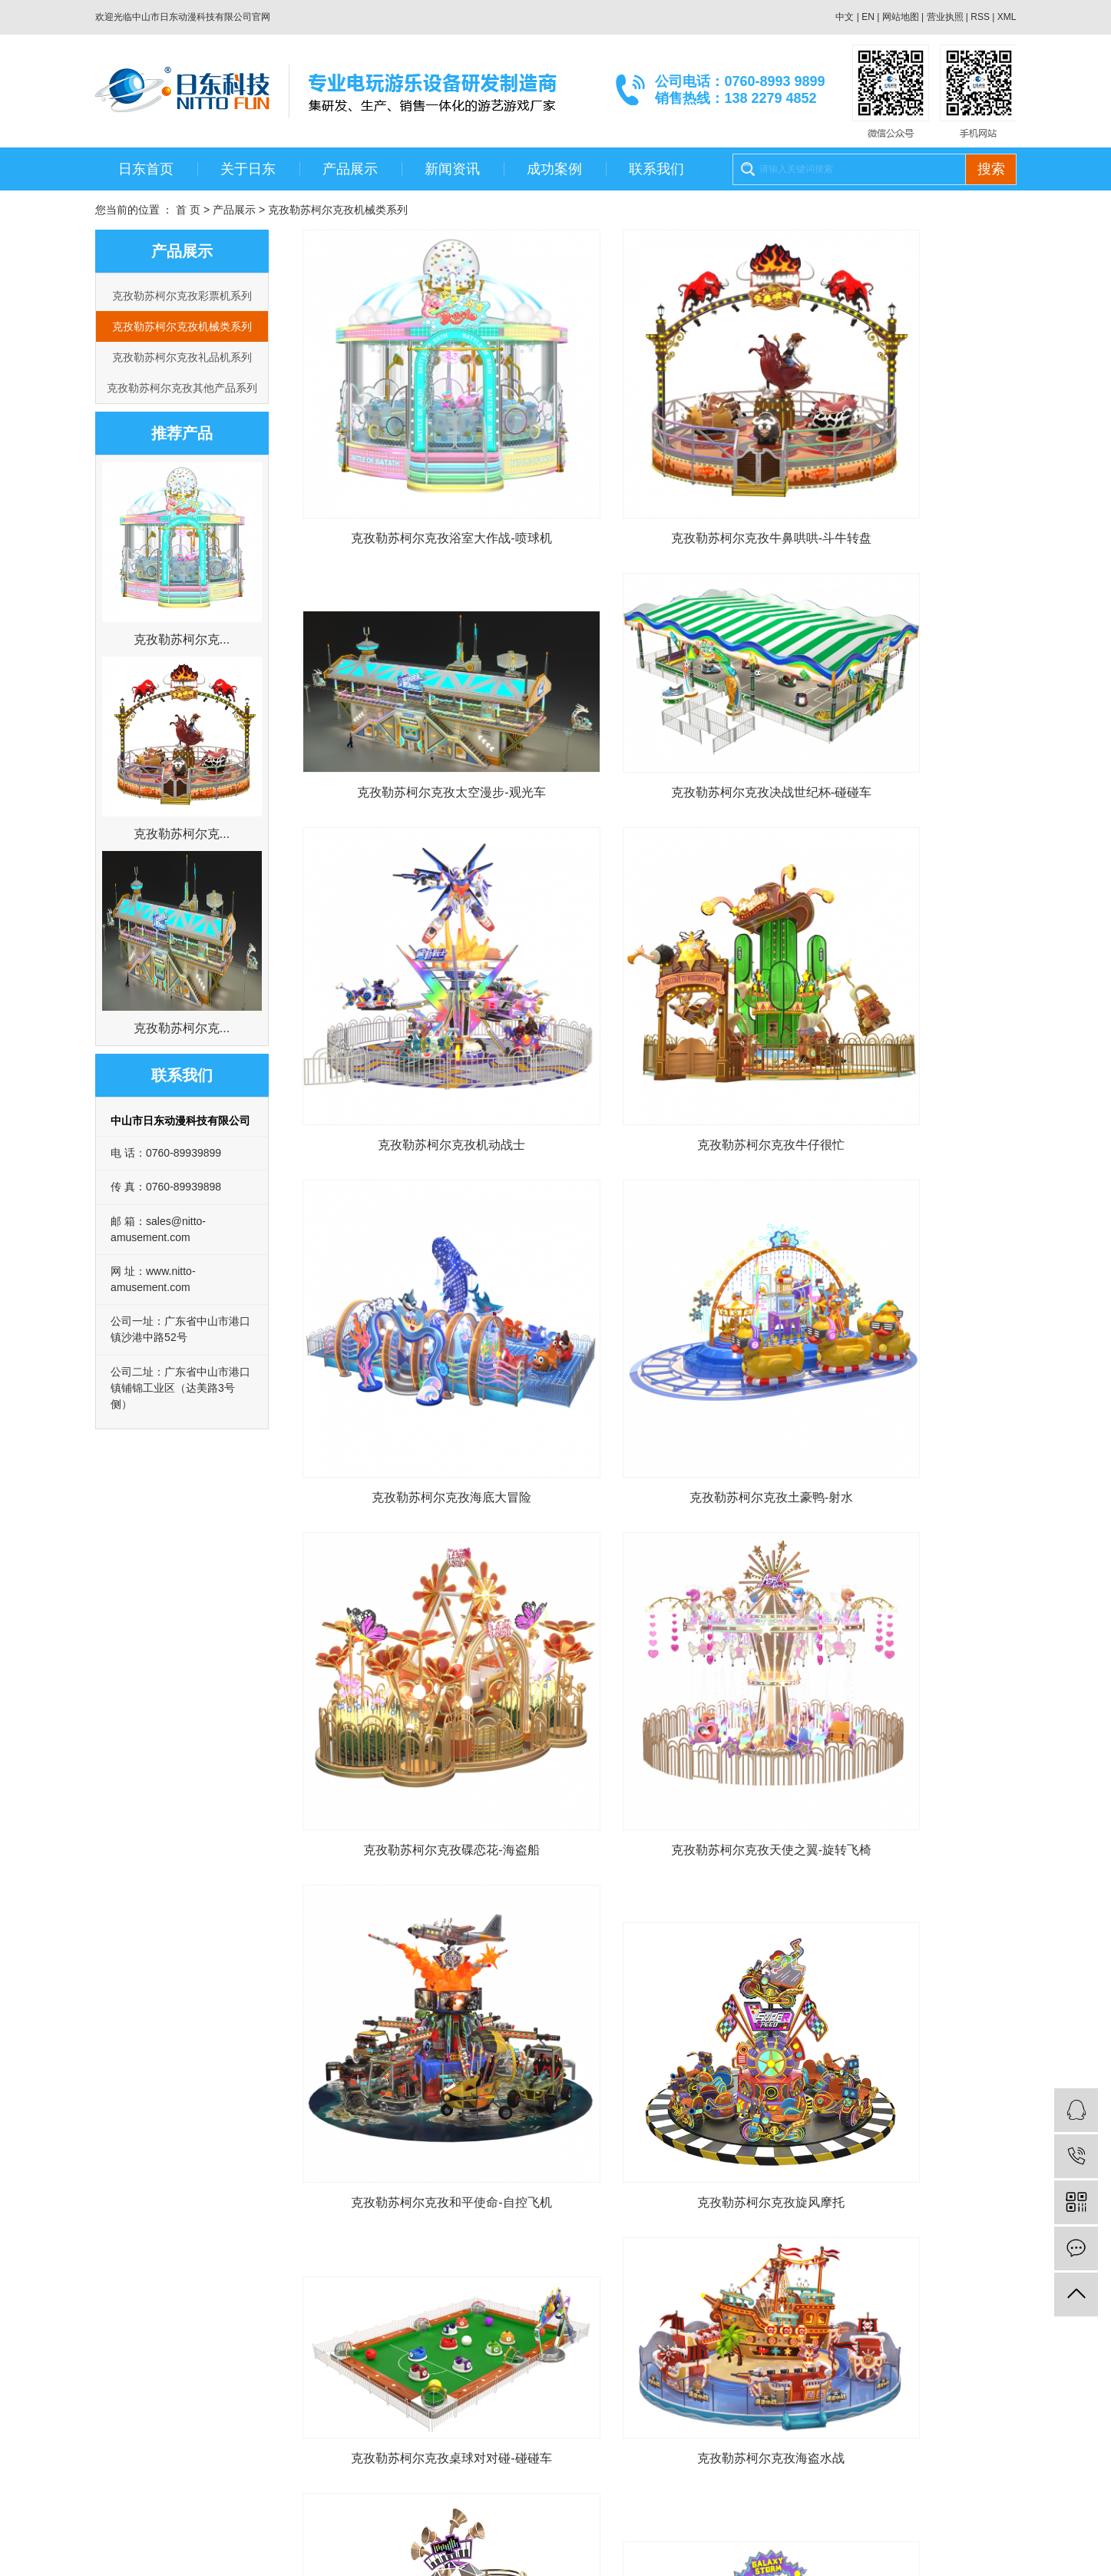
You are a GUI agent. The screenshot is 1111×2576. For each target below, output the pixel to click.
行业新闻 (396, 2365)
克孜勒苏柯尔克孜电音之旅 (904, 1584)
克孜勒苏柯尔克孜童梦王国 (658, 1843)
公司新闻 (396, 2342)
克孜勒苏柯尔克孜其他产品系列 (182, 388)
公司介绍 (116, 2342)
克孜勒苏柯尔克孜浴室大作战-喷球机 (414, 465)
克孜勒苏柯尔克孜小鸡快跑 (658, 2121)
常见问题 (396, 2411)
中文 (844, 17)
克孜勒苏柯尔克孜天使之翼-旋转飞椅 (414, 1299)
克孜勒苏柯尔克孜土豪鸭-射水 (659, 1021)
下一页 (654, 2183)
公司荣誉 (116, 2365)
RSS (980, 17)
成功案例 (554, 169)
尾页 (702, 2183)
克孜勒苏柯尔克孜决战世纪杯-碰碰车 (414, 743)
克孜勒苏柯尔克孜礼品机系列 (182, 357)
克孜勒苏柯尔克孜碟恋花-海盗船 (904, 1021)
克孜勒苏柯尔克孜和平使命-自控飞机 (659, 1299)
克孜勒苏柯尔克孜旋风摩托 (904, 1299)
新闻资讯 (452, 169)
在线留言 (535, 2365)
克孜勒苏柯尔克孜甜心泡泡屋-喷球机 (904, 1843)
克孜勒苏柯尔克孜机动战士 (658, 743)
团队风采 (116, 2388)
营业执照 (945, 17)
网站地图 (900, 17)
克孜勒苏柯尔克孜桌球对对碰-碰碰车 (414, 1584)
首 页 (188, 210)
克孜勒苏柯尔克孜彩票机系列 (182, 296)
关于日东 (248, 169)
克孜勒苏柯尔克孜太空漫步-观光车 (904, 465)
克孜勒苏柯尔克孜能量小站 (414, 2121)
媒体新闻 (396, 2388)
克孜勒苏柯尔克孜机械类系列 (338, 210)
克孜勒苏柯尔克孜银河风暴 (414, 1843)
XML (1007, 17)
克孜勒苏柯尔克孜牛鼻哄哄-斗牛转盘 (659, 465)
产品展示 (350, 169)
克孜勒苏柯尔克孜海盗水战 (658, 1584)
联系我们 (656, 169)
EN (868, 17)
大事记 (111, 2411)
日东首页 (146, 169)
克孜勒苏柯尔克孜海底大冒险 (414, 1021)
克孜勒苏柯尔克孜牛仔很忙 (904, 743)
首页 (551, 2183)
